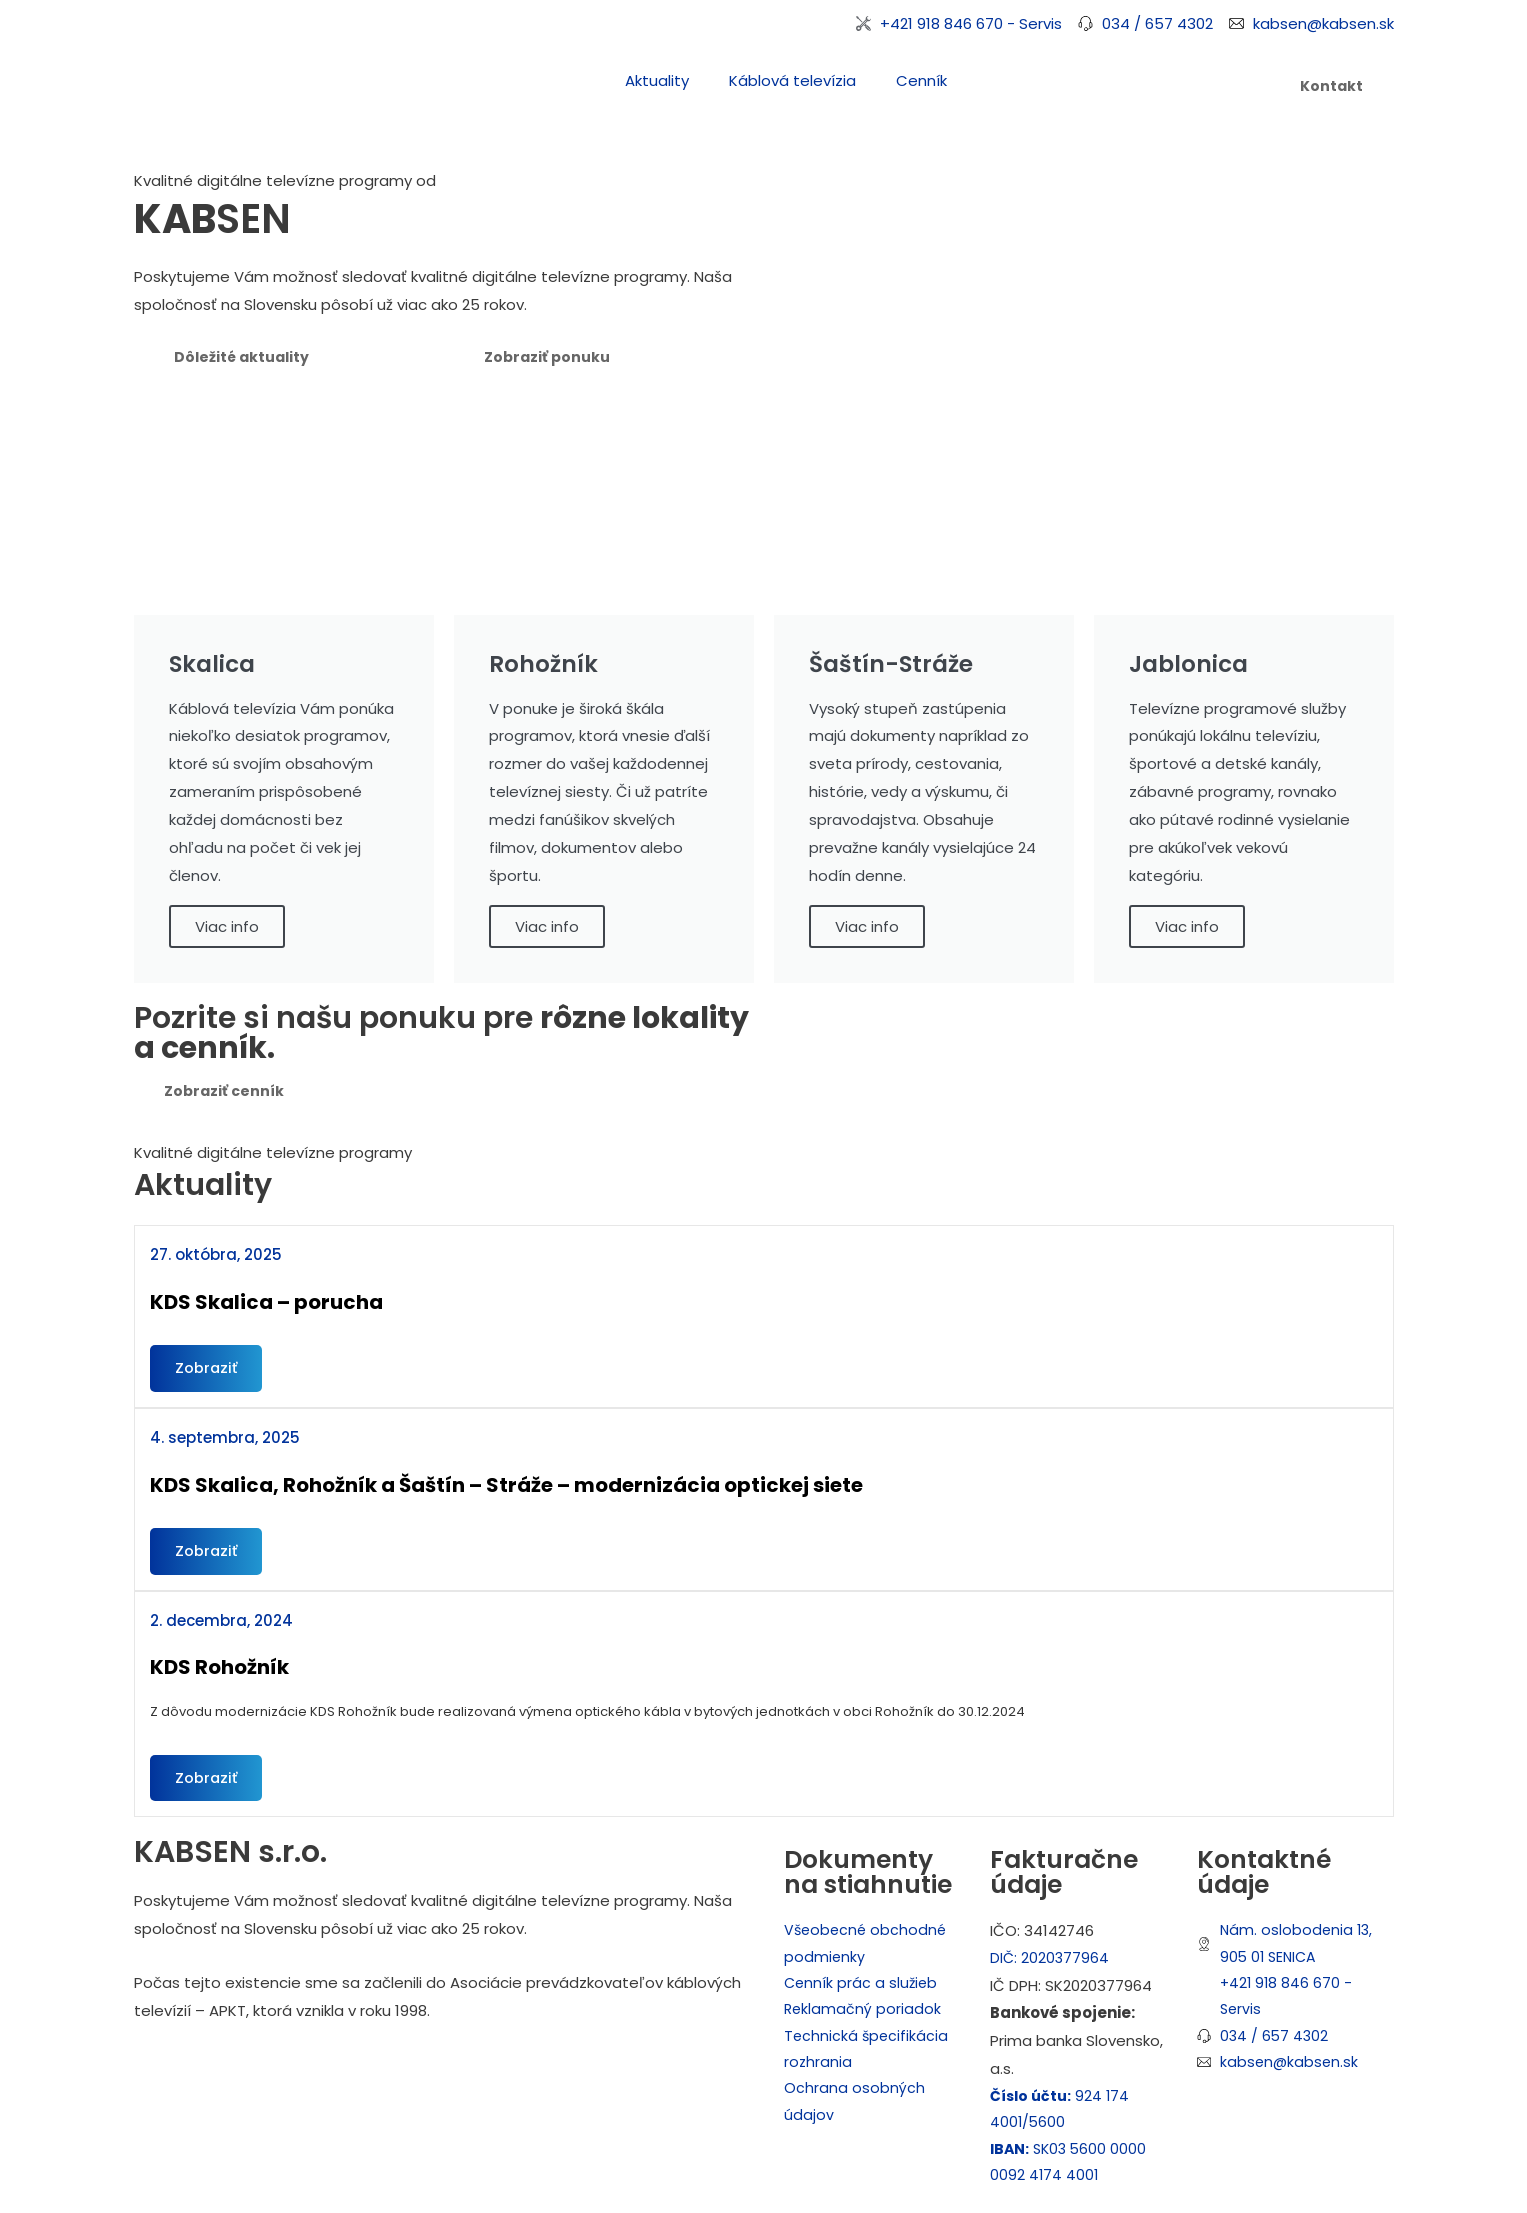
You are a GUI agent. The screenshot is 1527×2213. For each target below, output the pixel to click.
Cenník (921, 80)
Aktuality (657, 80)
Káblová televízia (792, 80)
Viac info (227, 926)
